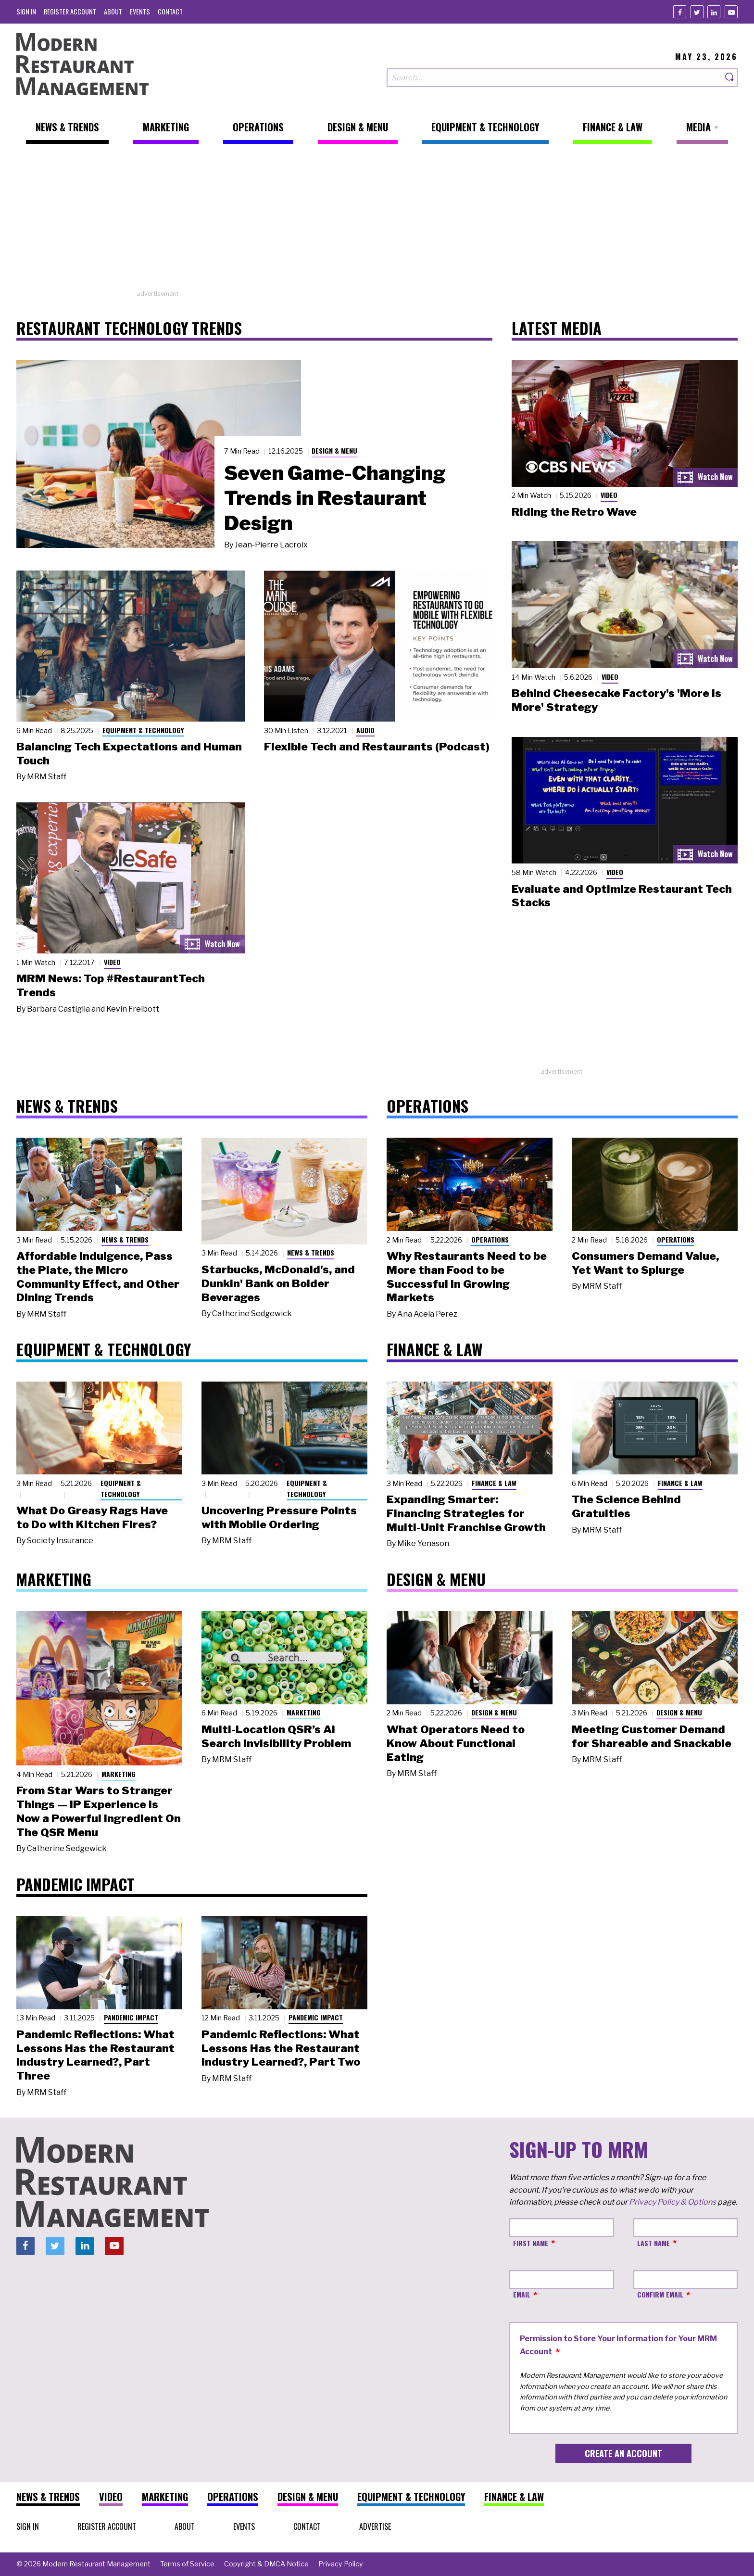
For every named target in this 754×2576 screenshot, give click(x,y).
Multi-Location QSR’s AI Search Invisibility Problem (276, 1736)
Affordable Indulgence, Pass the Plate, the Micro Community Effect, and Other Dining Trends (97, 1276)
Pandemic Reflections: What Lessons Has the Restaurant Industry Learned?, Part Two (280, 2048)
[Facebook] (679, 11)
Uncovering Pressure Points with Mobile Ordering (279, 1517)
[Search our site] (554, 77)
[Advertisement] (377, 221)
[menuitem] (26, 11)
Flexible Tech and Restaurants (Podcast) (377, 746)
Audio (365, 730)
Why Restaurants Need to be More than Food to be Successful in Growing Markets (467, 1276)
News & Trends (125, 1239)
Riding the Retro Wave (574, 512)
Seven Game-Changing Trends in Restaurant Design (335, 498)
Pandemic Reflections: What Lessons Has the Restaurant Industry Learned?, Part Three (95, 2055)
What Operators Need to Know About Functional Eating (456, 1743)
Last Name (653, 2243)
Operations (490, 1239)
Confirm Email (660, 2294)
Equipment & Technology (143, 730)
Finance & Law (494, 1483)
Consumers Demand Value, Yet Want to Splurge (645, 1263)
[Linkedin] (713, 11)
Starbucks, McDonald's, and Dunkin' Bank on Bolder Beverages (278, 1283)
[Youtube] (731, 11)
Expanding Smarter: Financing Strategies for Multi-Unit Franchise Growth (466, 1513)
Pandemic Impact (131, 2017)
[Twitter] (697, 11)
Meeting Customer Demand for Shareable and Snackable (651, 1736)
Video (112, 962)
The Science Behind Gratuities (626, 1506)
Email (521, 2294)
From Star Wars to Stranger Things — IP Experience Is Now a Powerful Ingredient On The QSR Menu (98, 1811)
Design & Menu (334, 450)
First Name (530, 2243)
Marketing (118, 1774)
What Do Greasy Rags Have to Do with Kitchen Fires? (92, 1517)
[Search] (730, 77)
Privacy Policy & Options (672, 2202)
